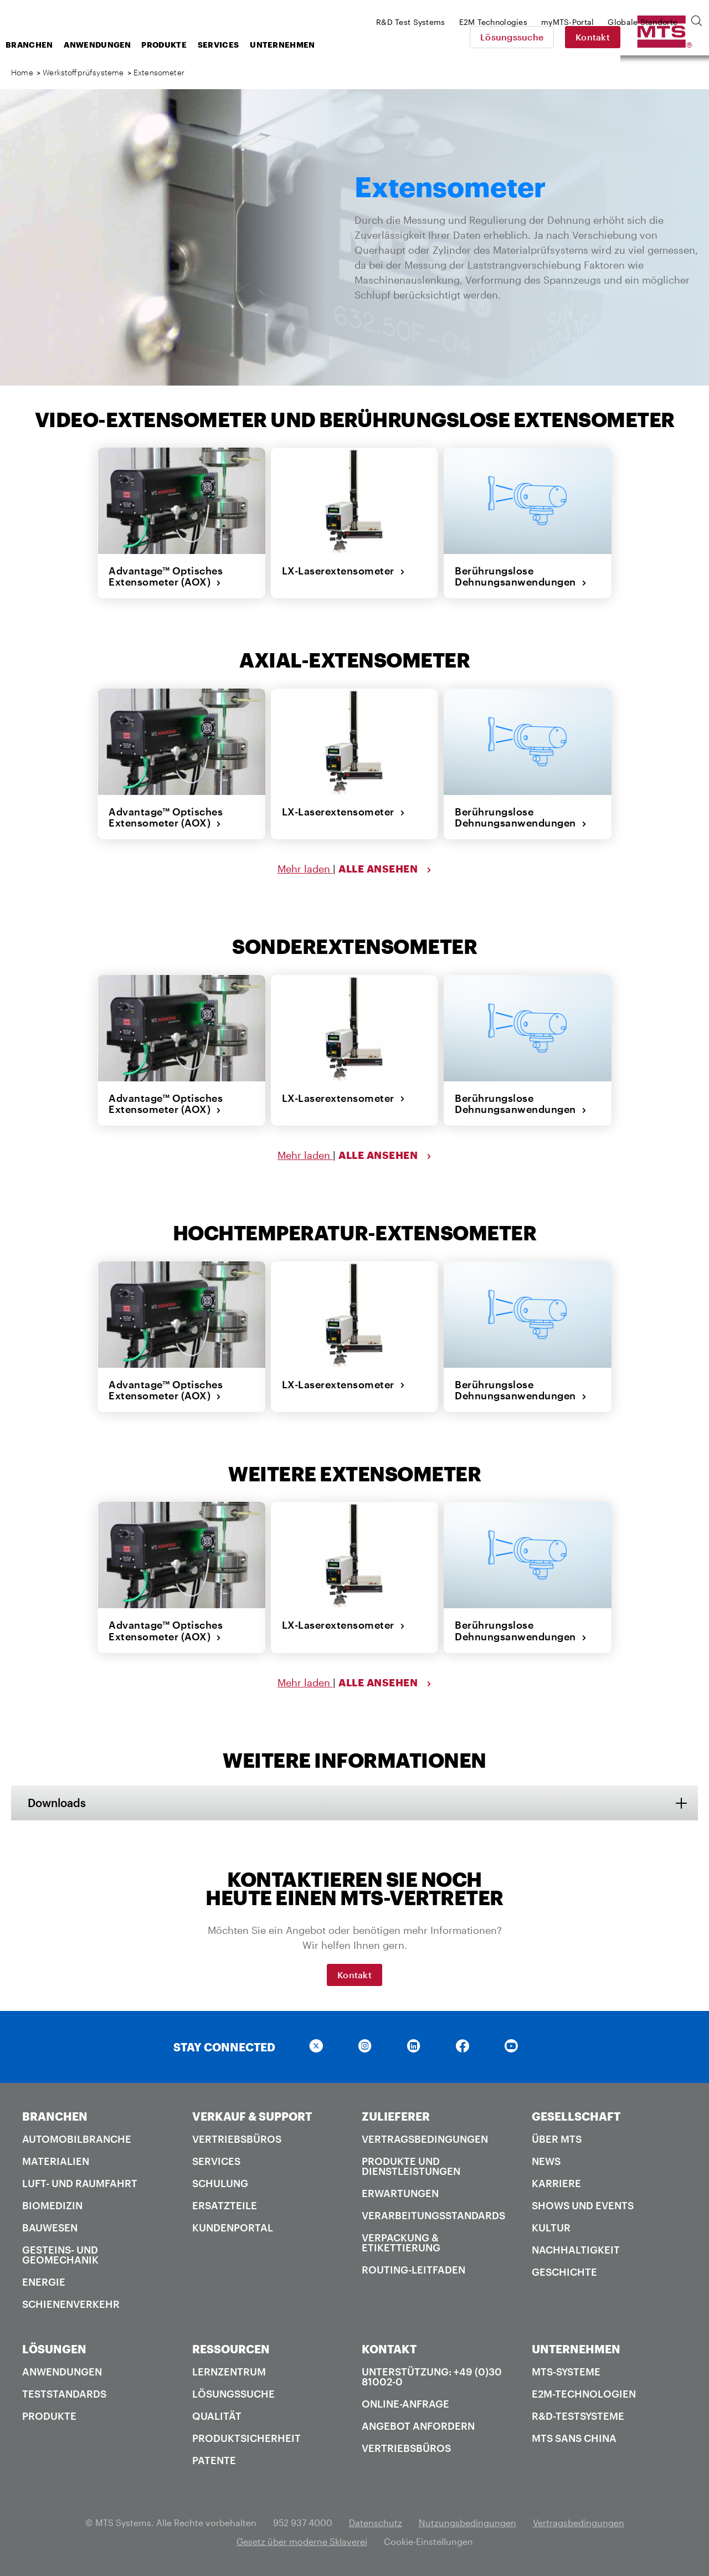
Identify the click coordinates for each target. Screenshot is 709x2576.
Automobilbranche (76, 2139)
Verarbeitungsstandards (433, 2215)
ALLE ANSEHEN (384, 869)
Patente (214, 2460)
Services (306, 44)
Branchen (117, 44)
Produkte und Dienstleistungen (411, 2166)
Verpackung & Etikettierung (401, 2242)
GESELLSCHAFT (576, 2116)
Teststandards (64, 2394)
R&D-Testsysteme (578, 2416)
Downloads (57, 1802)
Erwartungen (400, 2193)
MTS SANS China (574, 2438)
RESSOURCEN (231, 2349)
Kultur (551, 2227)
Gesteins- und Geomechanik (60, 2255)
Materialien (55, 2161)
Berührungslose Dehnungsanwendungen (521, 576)
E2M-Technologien (584, 2394)
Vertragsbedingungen (425, 2139)
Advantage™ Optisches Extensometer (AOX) (166, 576)
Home (22, 72)
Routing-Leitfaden (413, 2270)
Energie (43, 2282)
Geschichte (564, 2272)
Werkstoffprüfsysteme (83, 72)
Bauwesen (50, 2227)
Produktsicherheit (246, 2438)
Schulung (220, 2183)
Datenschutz (375, 2522)
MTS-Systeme (566, 2371)
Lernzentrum (229, 2371)
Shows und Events (583, 2205)
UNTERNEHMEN (576, 2349)
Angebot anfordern (418, 2426)
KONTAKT (389, 2349)
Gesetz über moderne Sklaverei (302, 2541)
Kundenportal (232, 2227)
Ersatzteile (224, 2205)
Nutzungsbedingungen (467, 2522)
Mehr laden (305, 869)
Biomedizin (52, 2205)
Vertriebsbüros (236, 2139)
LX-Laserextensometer (343, 570)
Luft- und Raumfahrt (79, 2183)
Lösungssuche (589, 37)
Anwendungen (185, 44)
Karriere (556, 2183)
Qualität (217, 2416)
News (546, 2161)
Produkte (252, 44)
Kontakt (670, 37)
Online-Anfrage (405, 2404)
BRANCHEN (55, 2116)
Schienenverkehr (71, 2304)
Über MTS (557, 2139)
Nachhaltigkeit (576, 2250)
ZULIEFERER (396, 2116)
